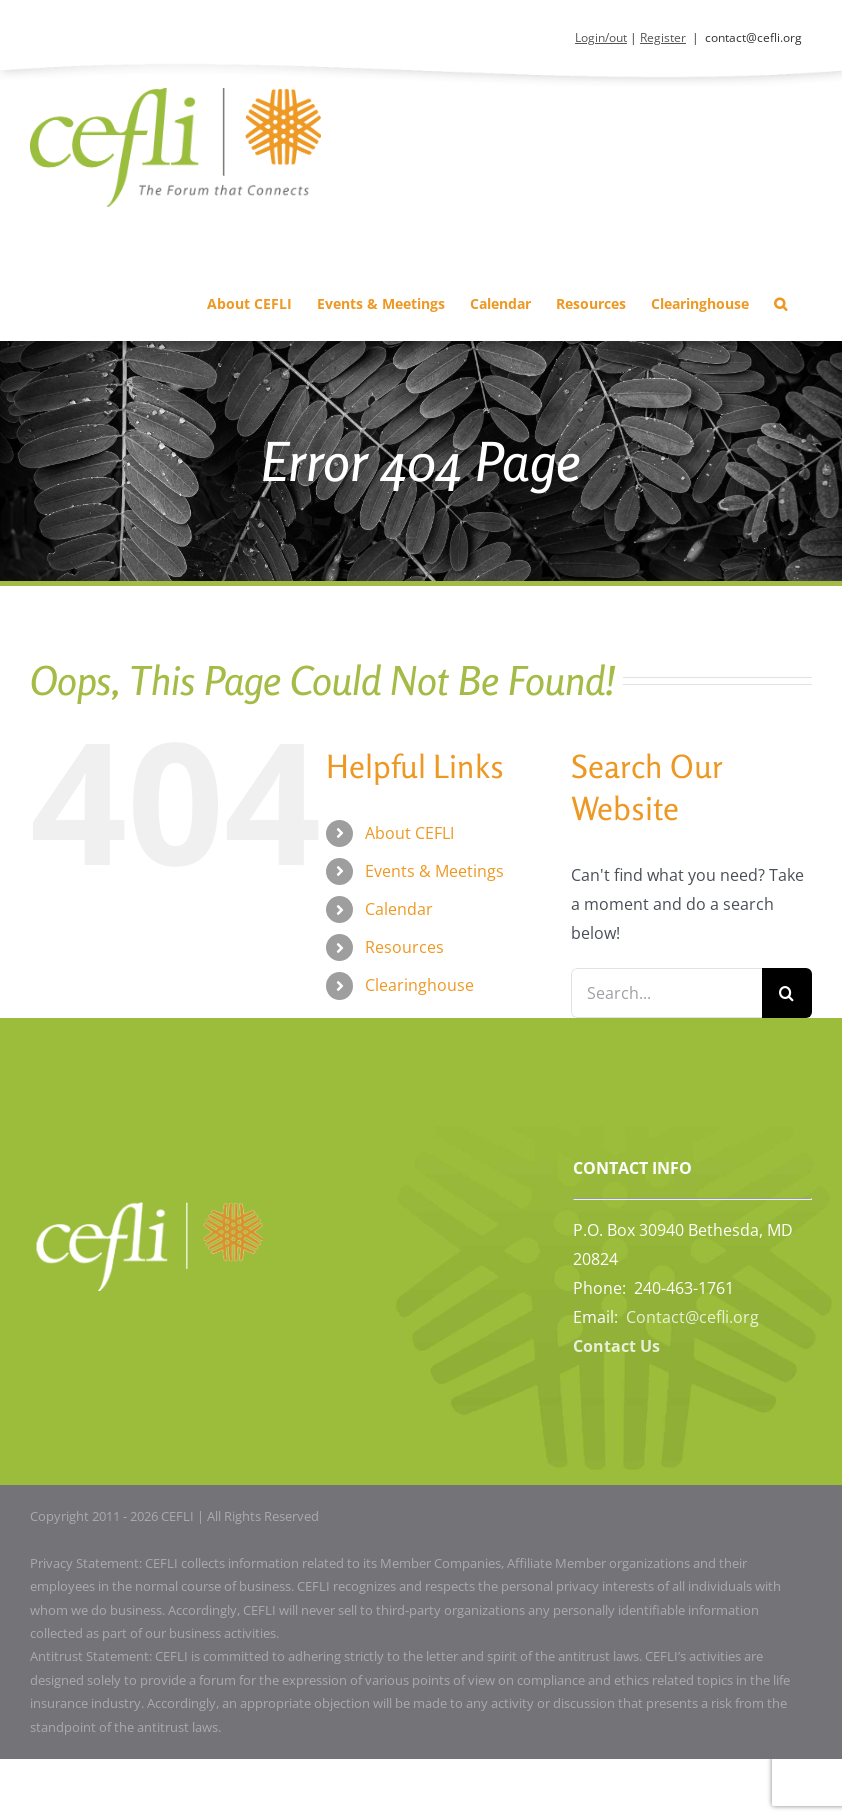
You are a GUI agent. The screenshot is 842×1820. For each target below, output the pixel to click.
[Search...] (666, 993)
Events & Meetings (434, 871)
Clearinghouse (419, 985)
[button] (780, 304)
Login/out (601, 37)
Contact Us (616, 1346)
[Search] (787, 993)
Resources (404, 947)
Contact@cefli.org (692, 1317)
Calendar (399, 909)
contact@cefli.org (753, 37)
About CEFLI (409, 833)
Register (663, 37)
